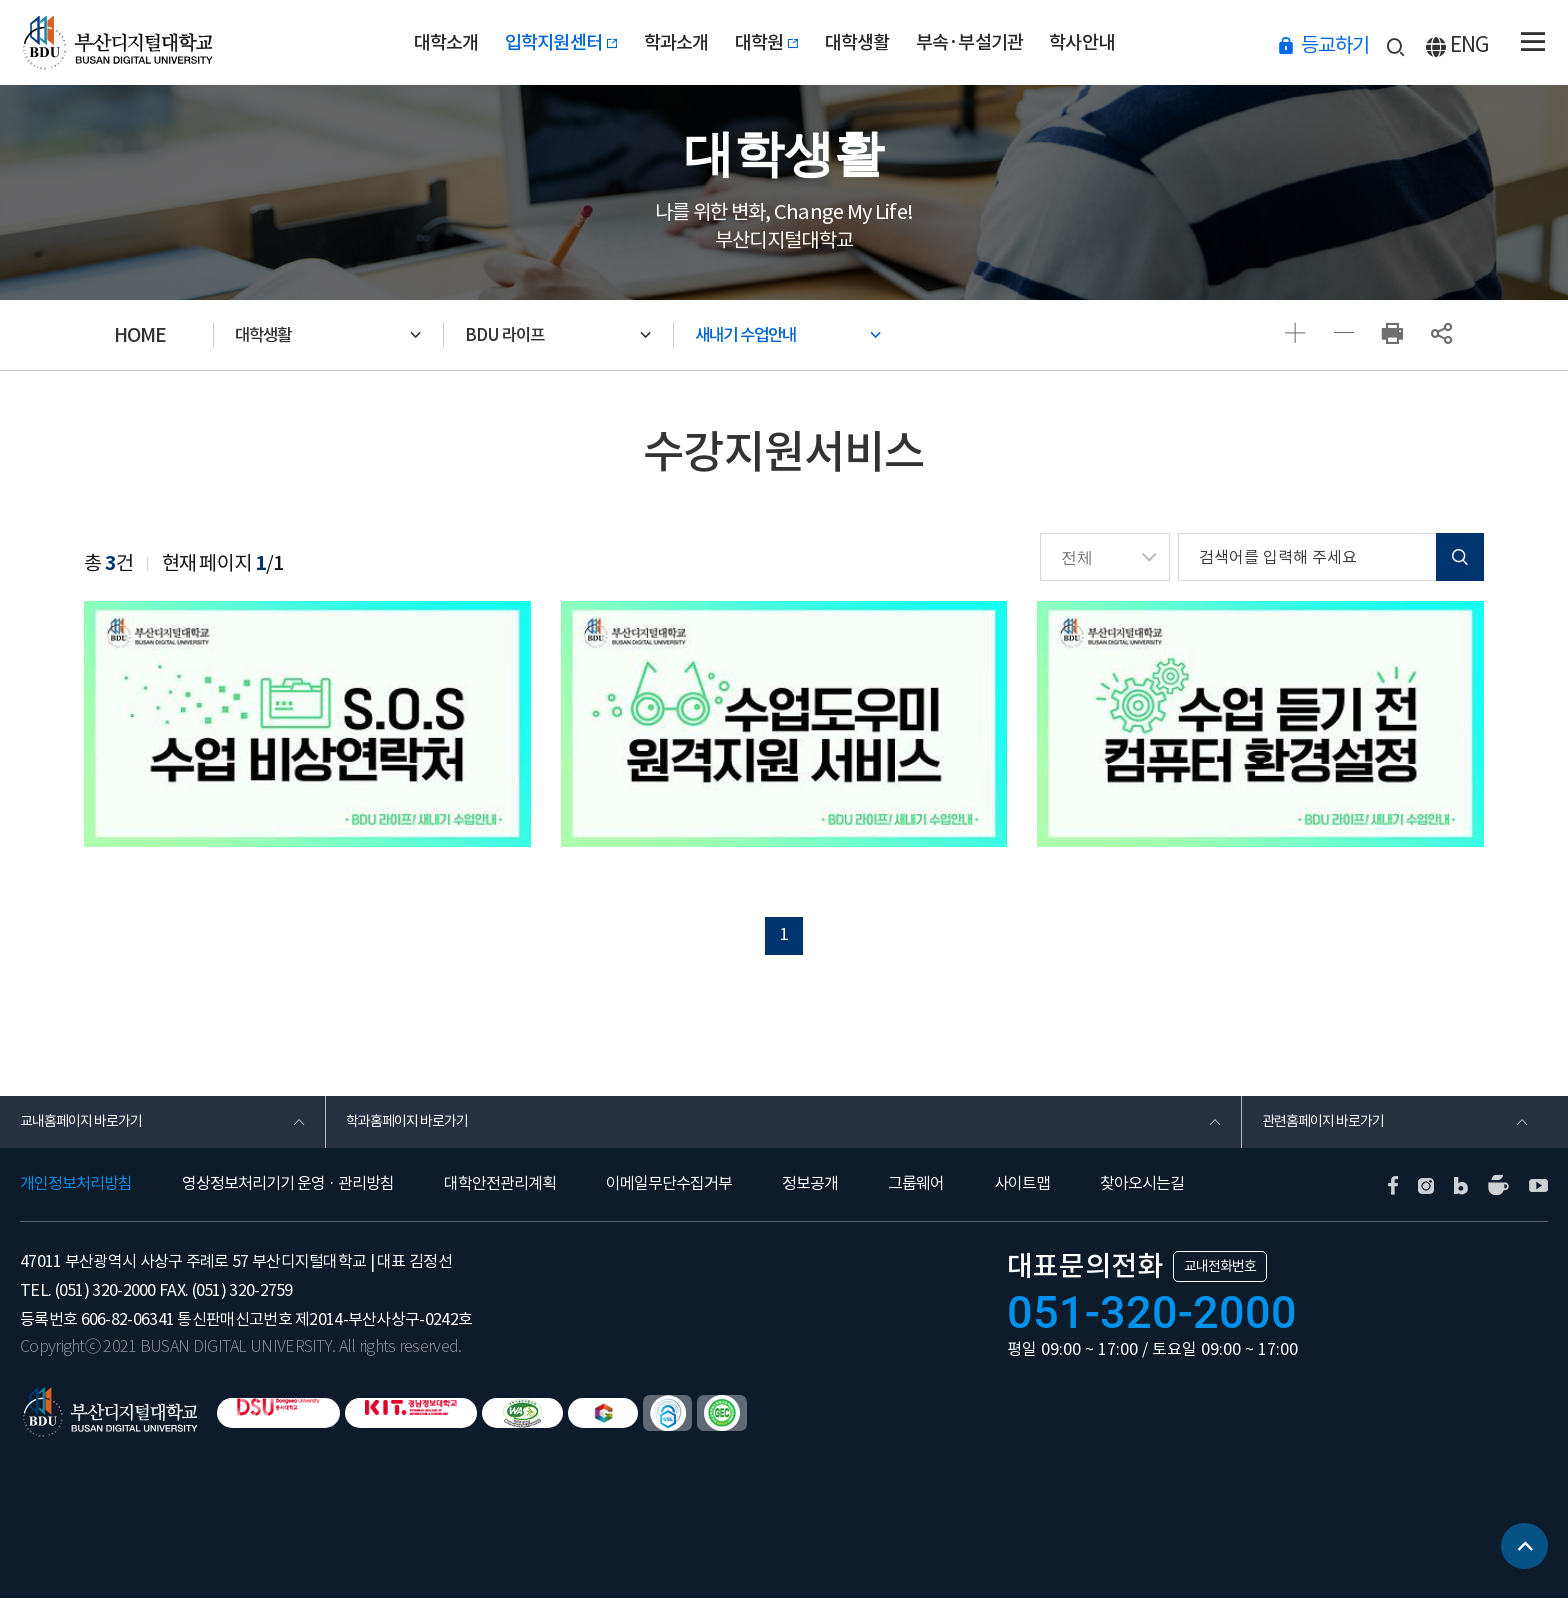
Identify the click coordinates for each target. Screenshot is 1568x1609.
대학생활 (876, 42)
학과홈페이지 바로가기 (417, 1129)
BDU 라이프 (519, 335)
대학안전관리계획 (500, 1195)
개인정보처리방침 (76, 1195)
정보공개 (810, 1195)
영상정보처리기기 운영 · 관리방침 (288, 1195)
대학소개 (389, 42)
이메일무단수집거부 (669, 1195)
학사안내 (1138, 42)
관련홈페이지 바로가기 (1333, 1129)
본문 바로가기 (0, 0)
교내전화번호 (1220, 1277)
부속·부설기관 (1007, 42)
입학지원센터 (524, 42)
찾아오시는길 (1142, 1195)
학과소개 (658, 42)
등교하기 (1335, 44)
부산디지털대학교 (123, 42)
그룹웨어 (916, 1195)
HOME (140, 335)
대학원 (767, 42)
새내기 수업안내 (765, 335)
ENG (1469, 44)
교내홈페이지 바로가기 (91, 1129)
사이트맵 (1022, 1195)
